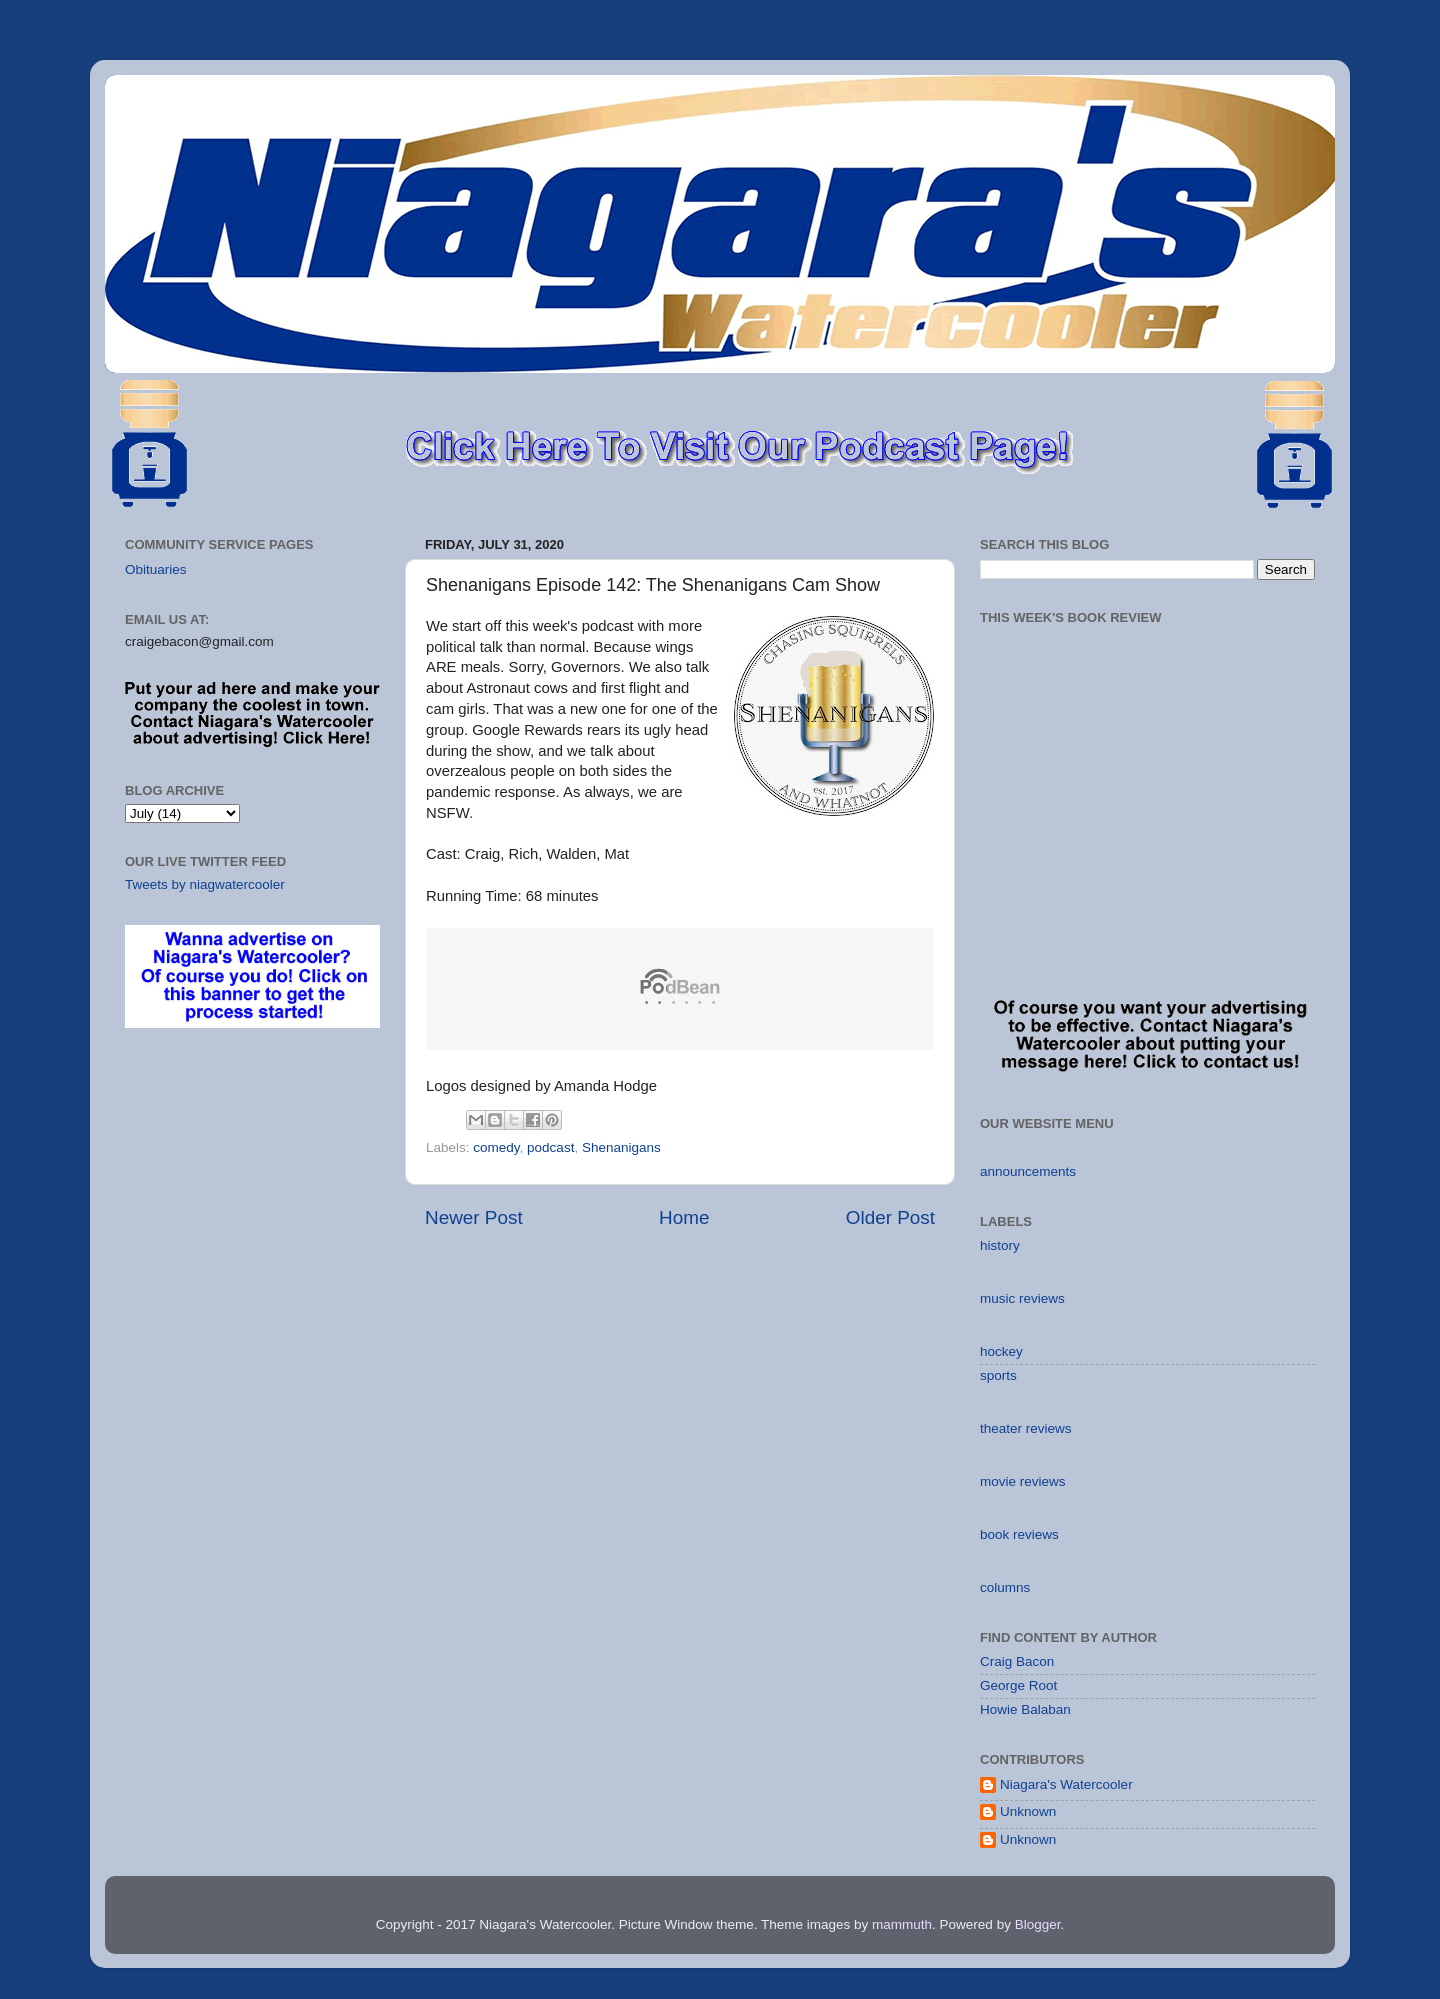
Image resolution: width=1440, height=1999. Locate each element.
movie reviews (1023, 1481)
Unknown (1028, 1811)
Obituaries (156, 569)
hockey (1001, 1351)
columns (1005, 1587)
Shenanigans (621, 1147)
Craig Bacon (1017, 1661)
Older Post (890, 1217)
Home (684, 1217)
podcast (550, 1147)
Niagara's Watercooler (1066, 1784)
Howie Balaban (1025, 1709)
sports (998, 1375)
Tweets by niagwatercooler (205, 884)
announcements (1028, 1171)
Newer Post (474, 1217)
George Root (1018, 1685)
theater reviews (1026, 1428)
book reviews (1019, 1534)
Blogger (1038, 1924)
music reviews (1022, 1298)
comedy (496, 1147)
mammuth (902, 1924)
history (1000, 1245)
